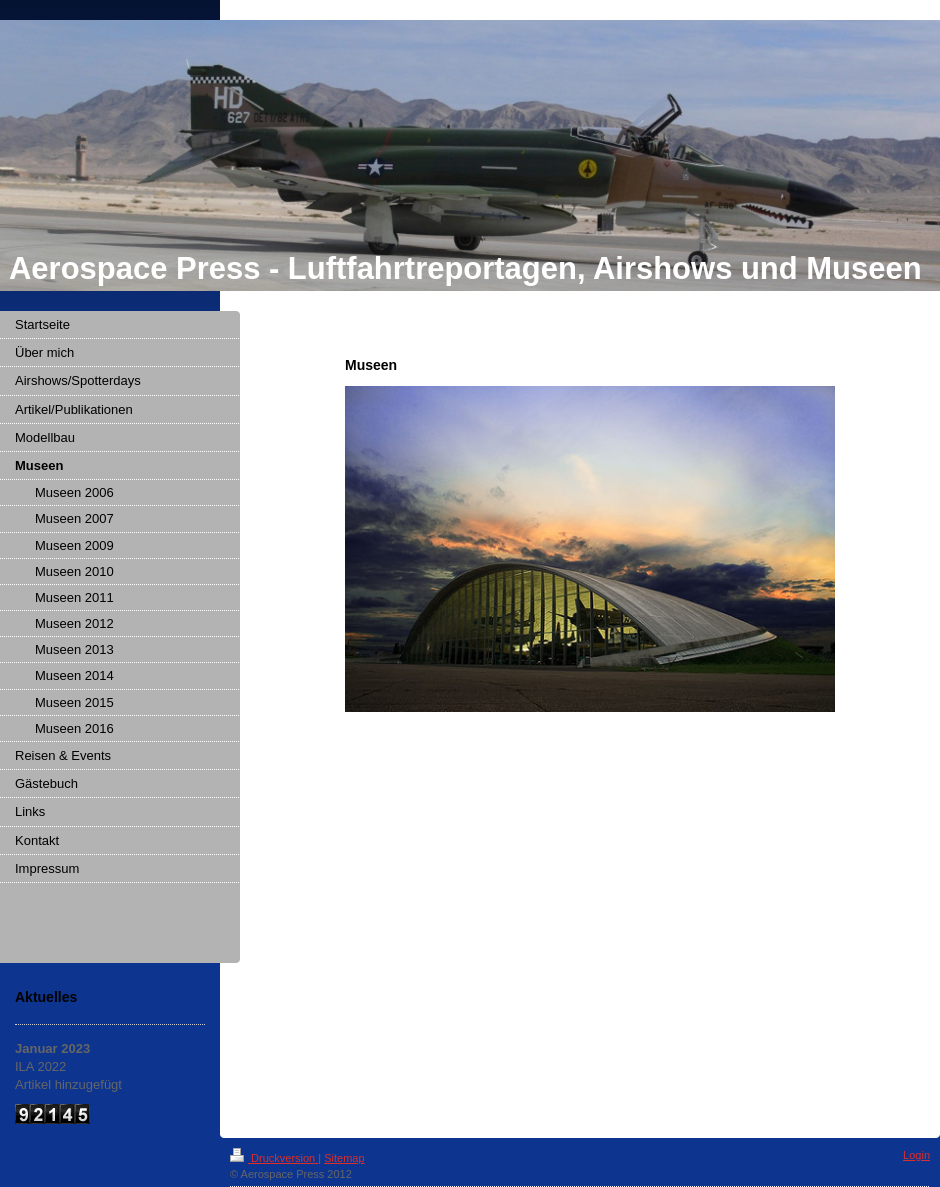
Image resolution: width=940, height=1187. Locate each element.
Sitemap (344, 1158)
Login (916, 1155)
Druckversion (274, 1158)
